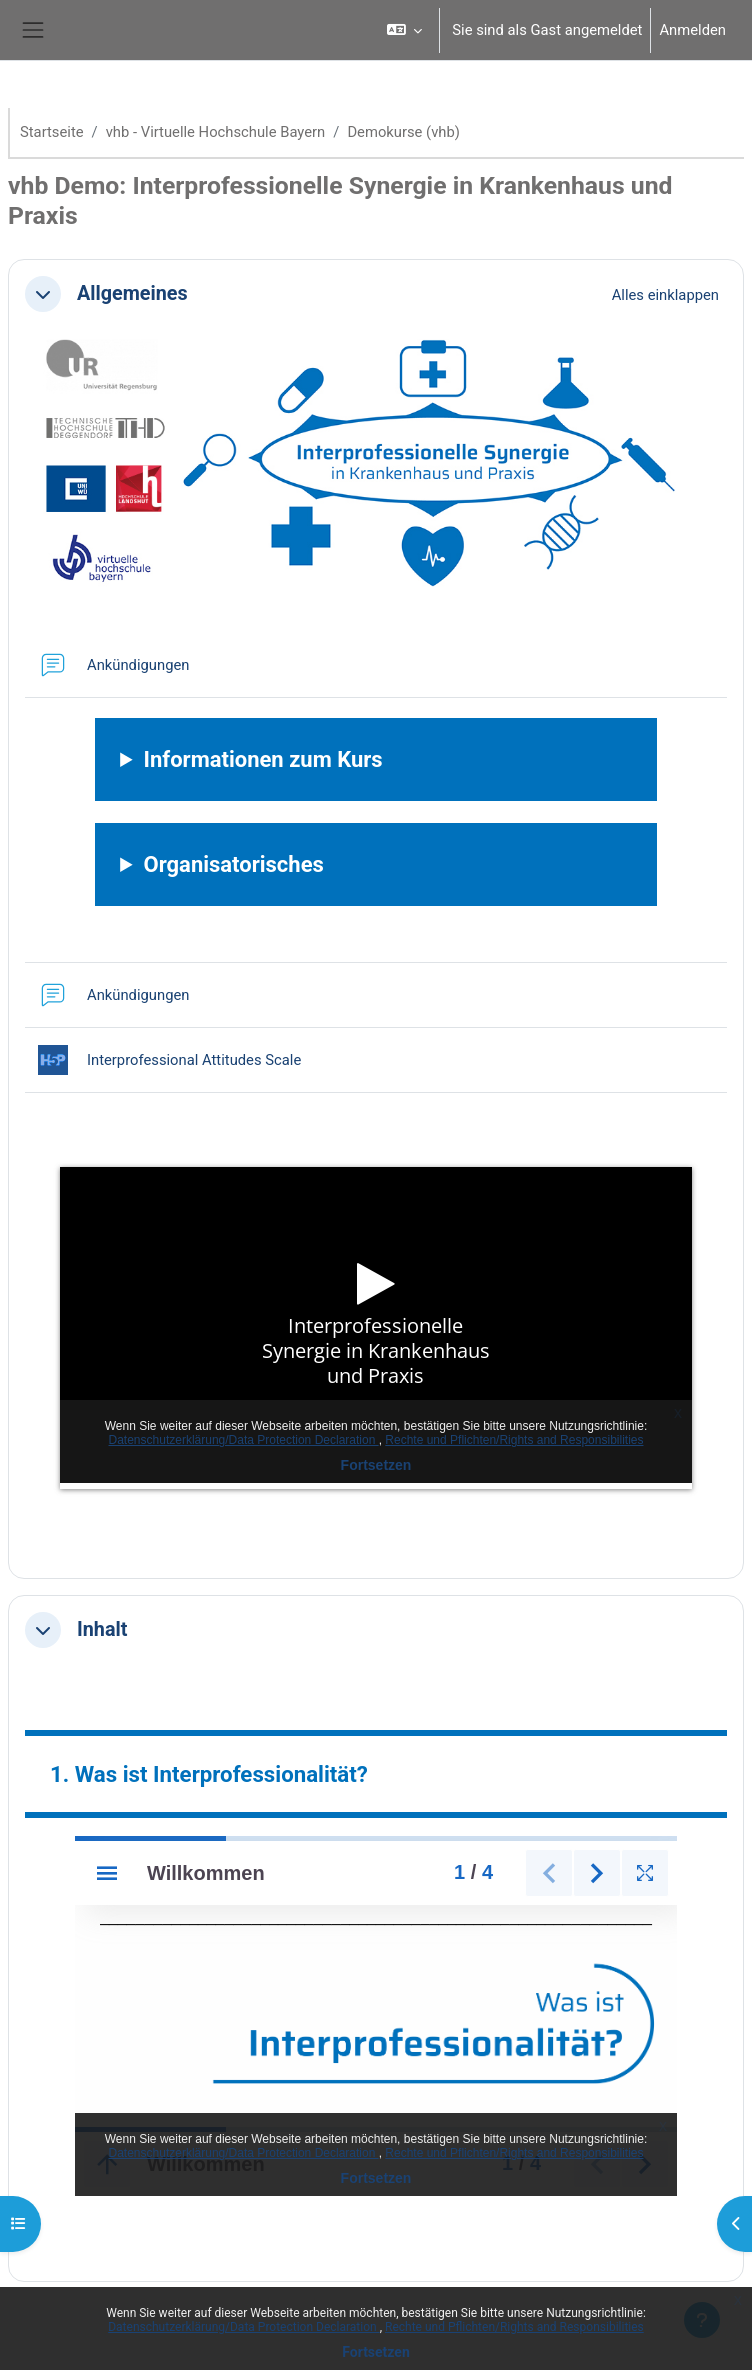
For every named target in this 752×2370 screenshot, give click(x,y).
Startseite (52, 132)
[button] (404, 30)
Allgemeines (132, 293)
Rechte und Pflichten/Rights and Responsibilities (514, 2327)
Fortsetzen (376, 2352)
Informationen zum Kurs (263, 759)
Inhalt (102, 1629)
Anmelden (692, 30)
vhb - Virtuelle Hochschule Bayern (216, 132)
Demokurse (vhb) (403, 132)
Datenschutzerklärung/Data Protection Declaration (243, 2327)
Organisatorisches (234, 864)
